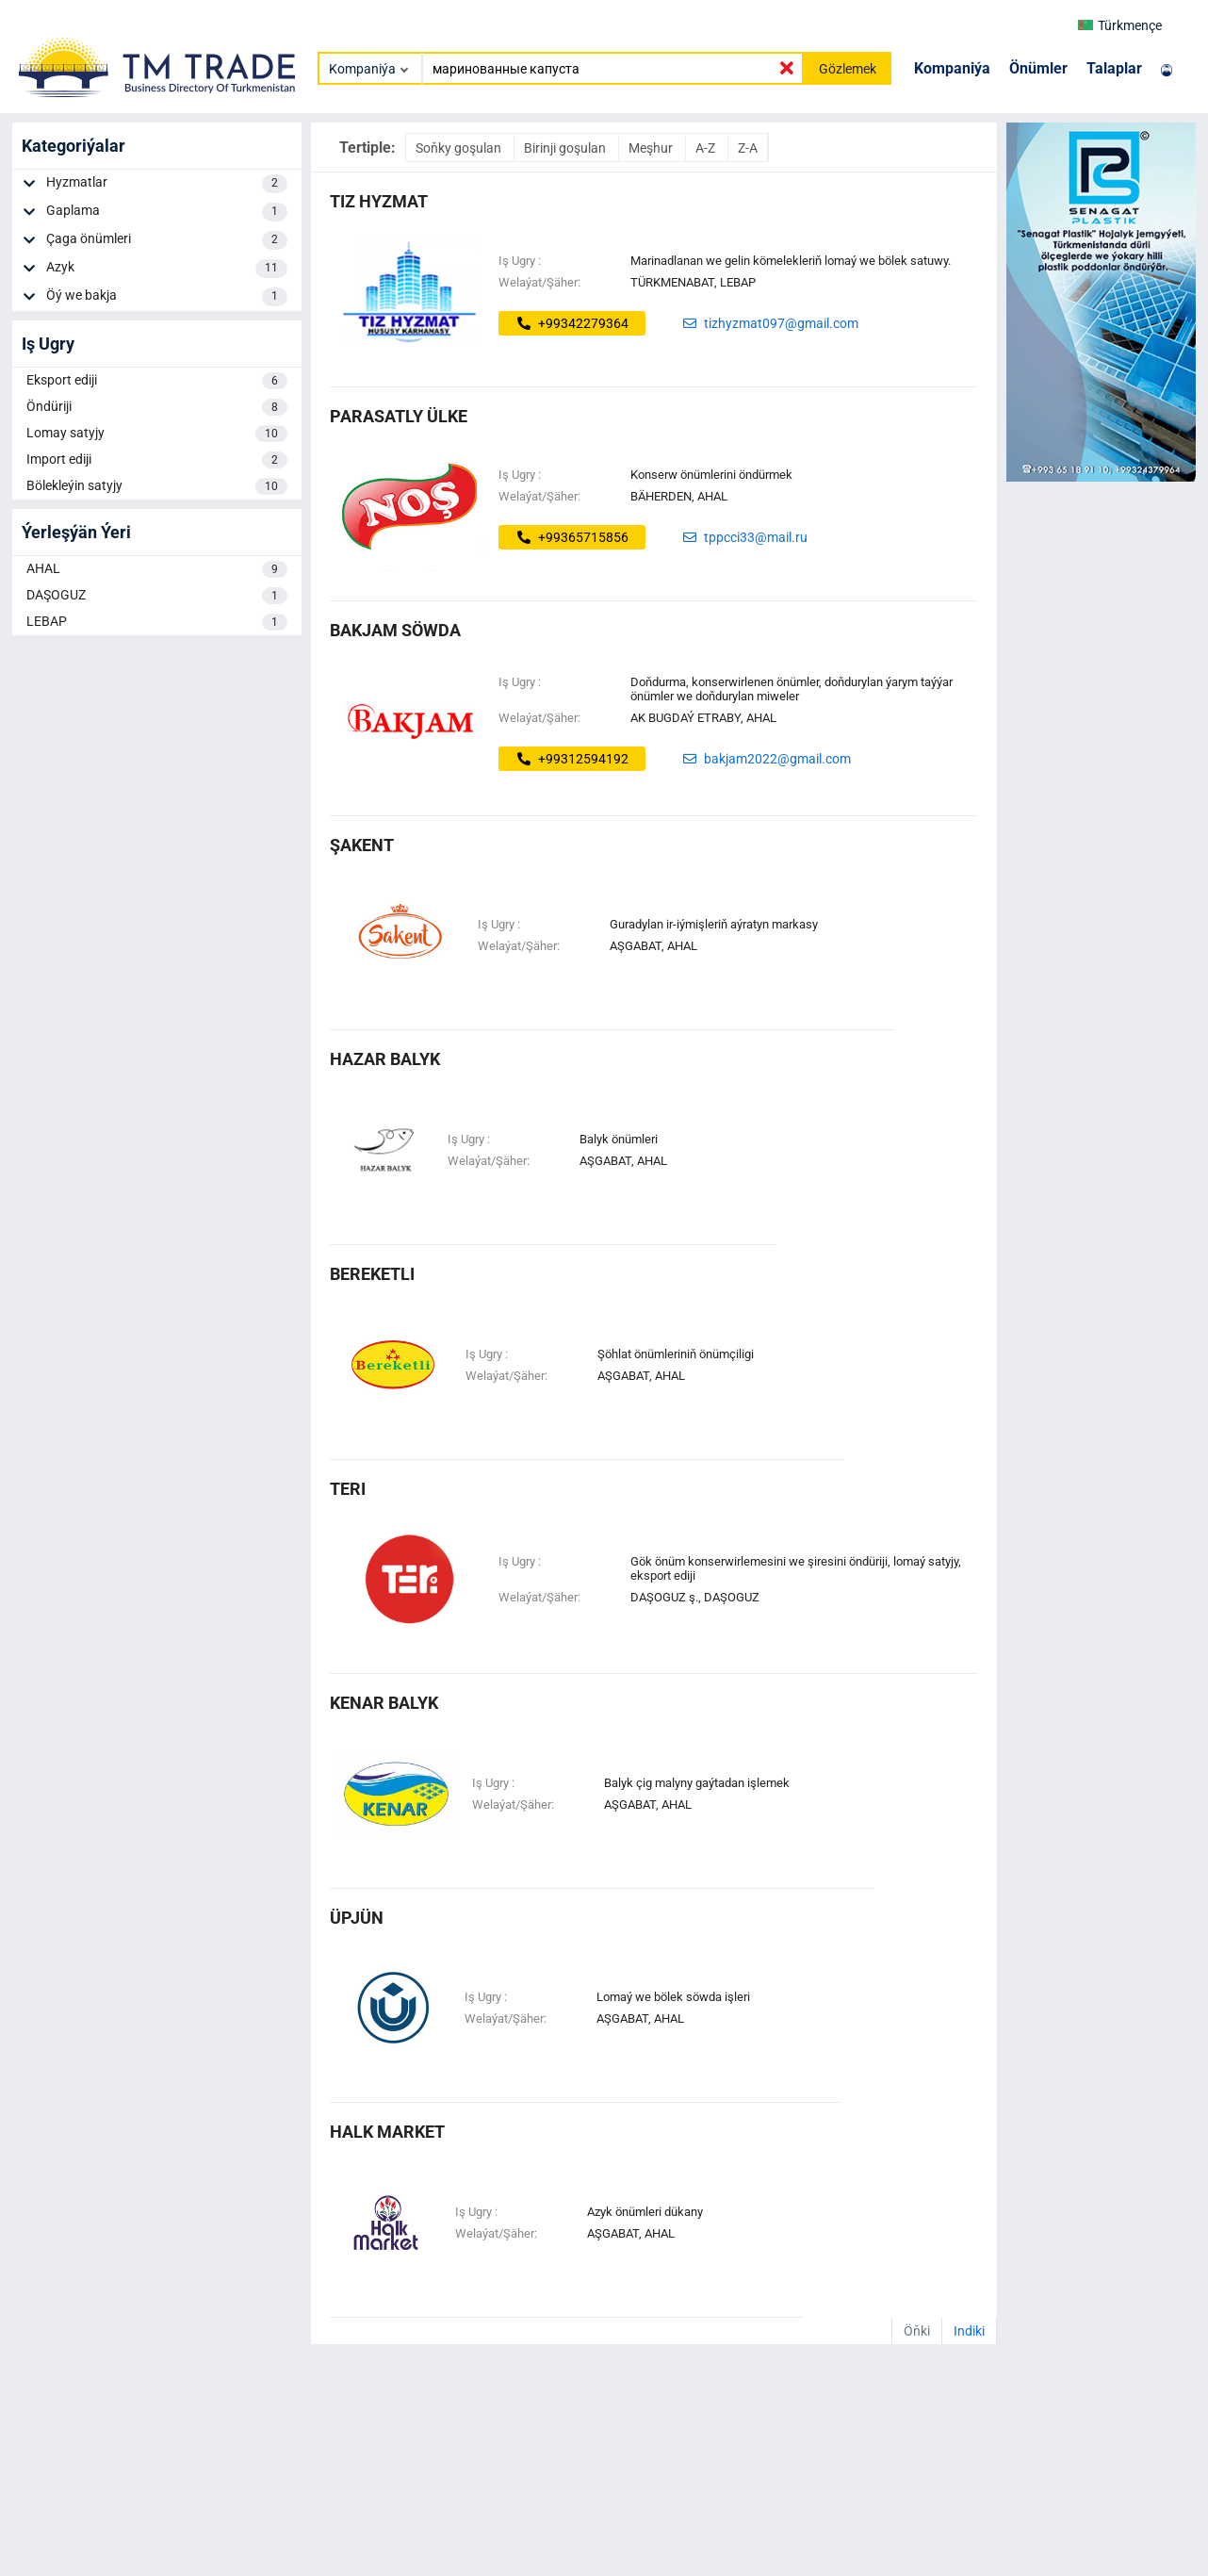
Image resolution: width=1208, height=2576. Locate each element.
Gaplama (166, 212)
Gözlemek (847, 68)
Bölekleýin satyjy (156, 486)
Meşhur (652, 148)
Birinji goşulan (566, 148)
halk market (387, 2131)
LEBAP (156, 622)
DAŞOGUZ (156, 595)
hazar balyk (385, 1059)
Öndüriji (156, 407)
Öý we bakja (166, 296)
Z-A (748, 148)
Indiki (969, 2330)
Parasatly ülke (398, 416)
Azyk (166, 268)
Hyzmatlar (166, 183)
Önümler (1038, 68)
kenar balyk (384, 1703)
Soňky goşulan (460, 148)
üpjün (357, 1918)
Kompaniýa (952, 68)
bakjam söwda (395, 630)
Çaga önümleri (166, 240)
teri (348, 1489)
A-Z (706, 148)
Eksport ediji (156, 380)
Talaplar (1114, 68)
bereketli (372, 1274)
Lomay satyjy (156, 433)
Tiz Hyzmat (379, 201)
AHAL (156, 569)
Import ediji (156, 459)
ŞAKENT (362, 845)
